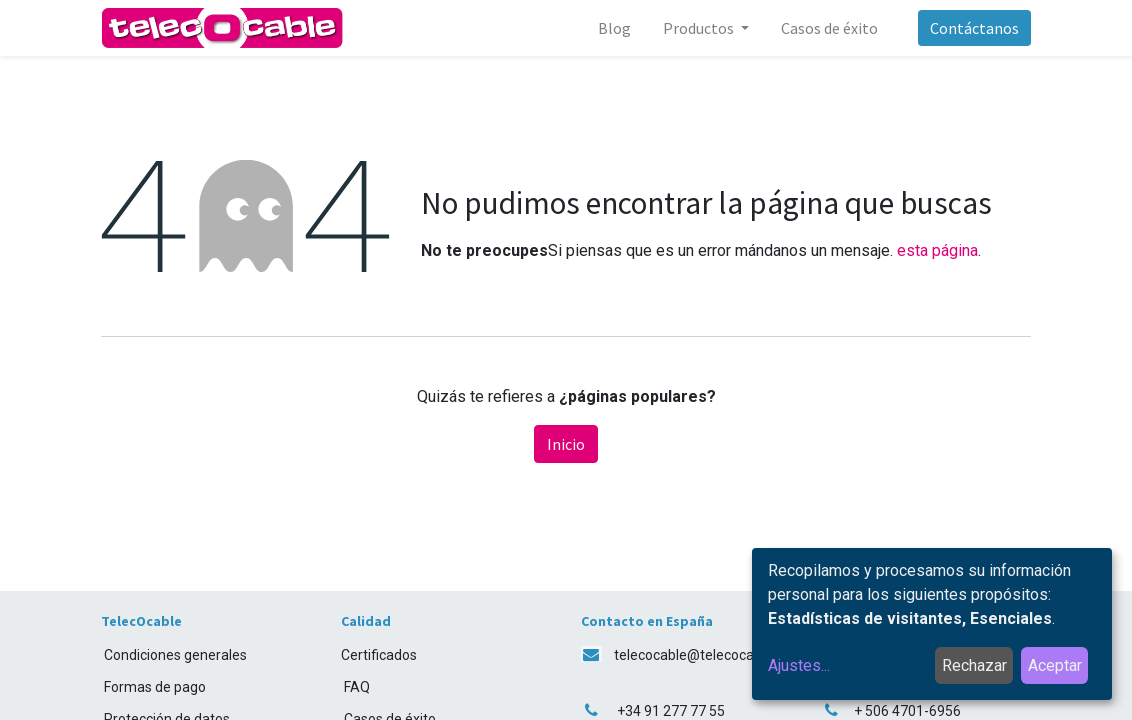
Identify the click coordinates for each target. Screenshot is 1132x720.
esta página (937, 250)
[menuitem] (614, 28)
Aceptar (1055, 665)
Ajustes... (799, 665)
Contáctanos (974, 28)
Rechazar (974, 665)
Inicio (566, 444)
